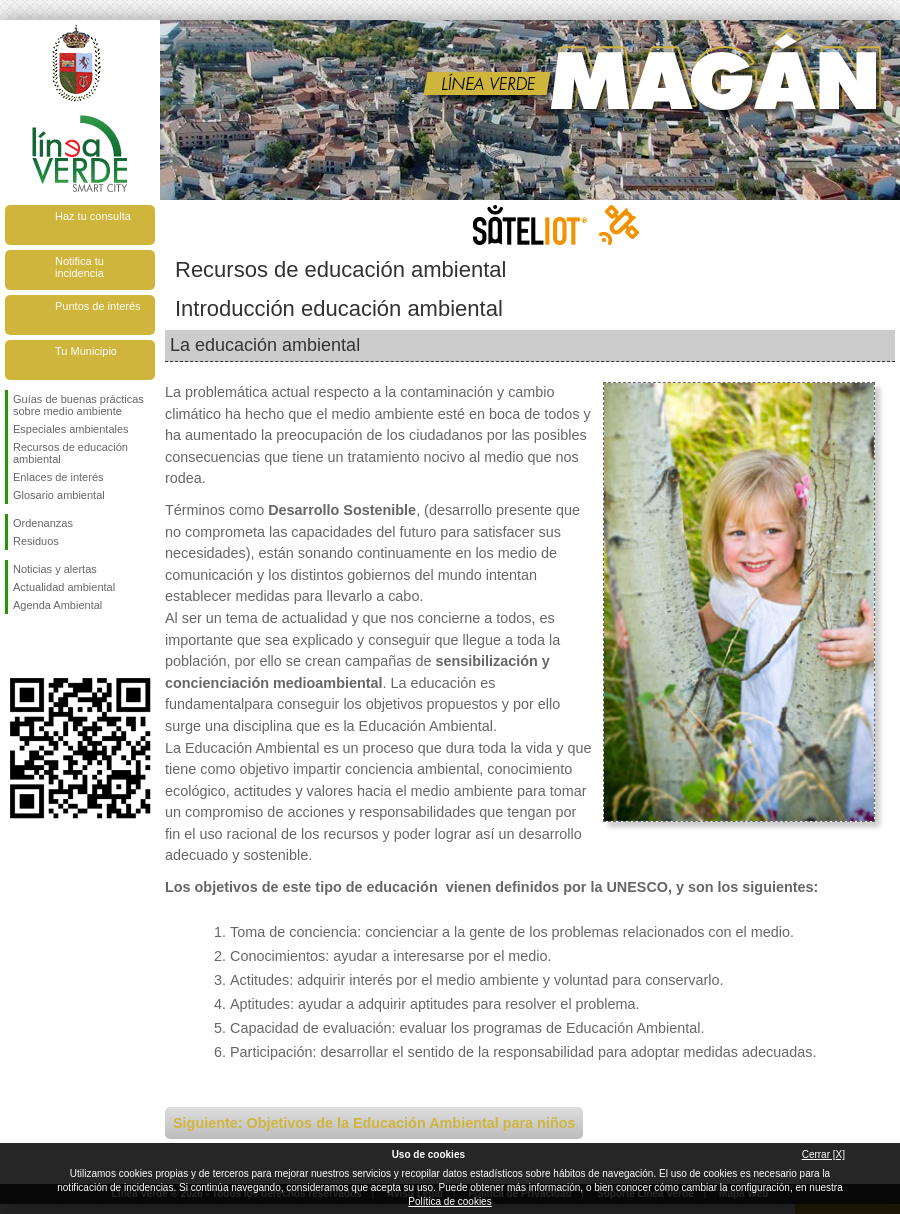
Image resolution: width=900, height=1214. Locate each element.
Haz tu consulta (93, 216)
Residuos (36, 541)
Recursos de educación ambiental (70, 453)
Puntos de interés (98, 306)
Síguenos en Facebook (17, 646)
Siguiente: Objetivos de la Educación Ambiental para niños (374, 1123)
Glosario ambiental (59, 495)
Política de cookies (449, 1201)
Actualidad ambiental (64, 587)
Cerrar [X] (823, 1154)
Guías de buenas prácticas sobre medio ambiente (78, 405)
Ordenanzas (43, 523)
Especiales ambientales (71, 429)
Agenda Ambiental (57, 605)
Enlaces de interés (58, 477)
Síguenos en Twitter (50, 646)
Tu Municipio (86, 351)
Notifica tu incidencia (79, 267)
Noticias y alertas (55, 569)
